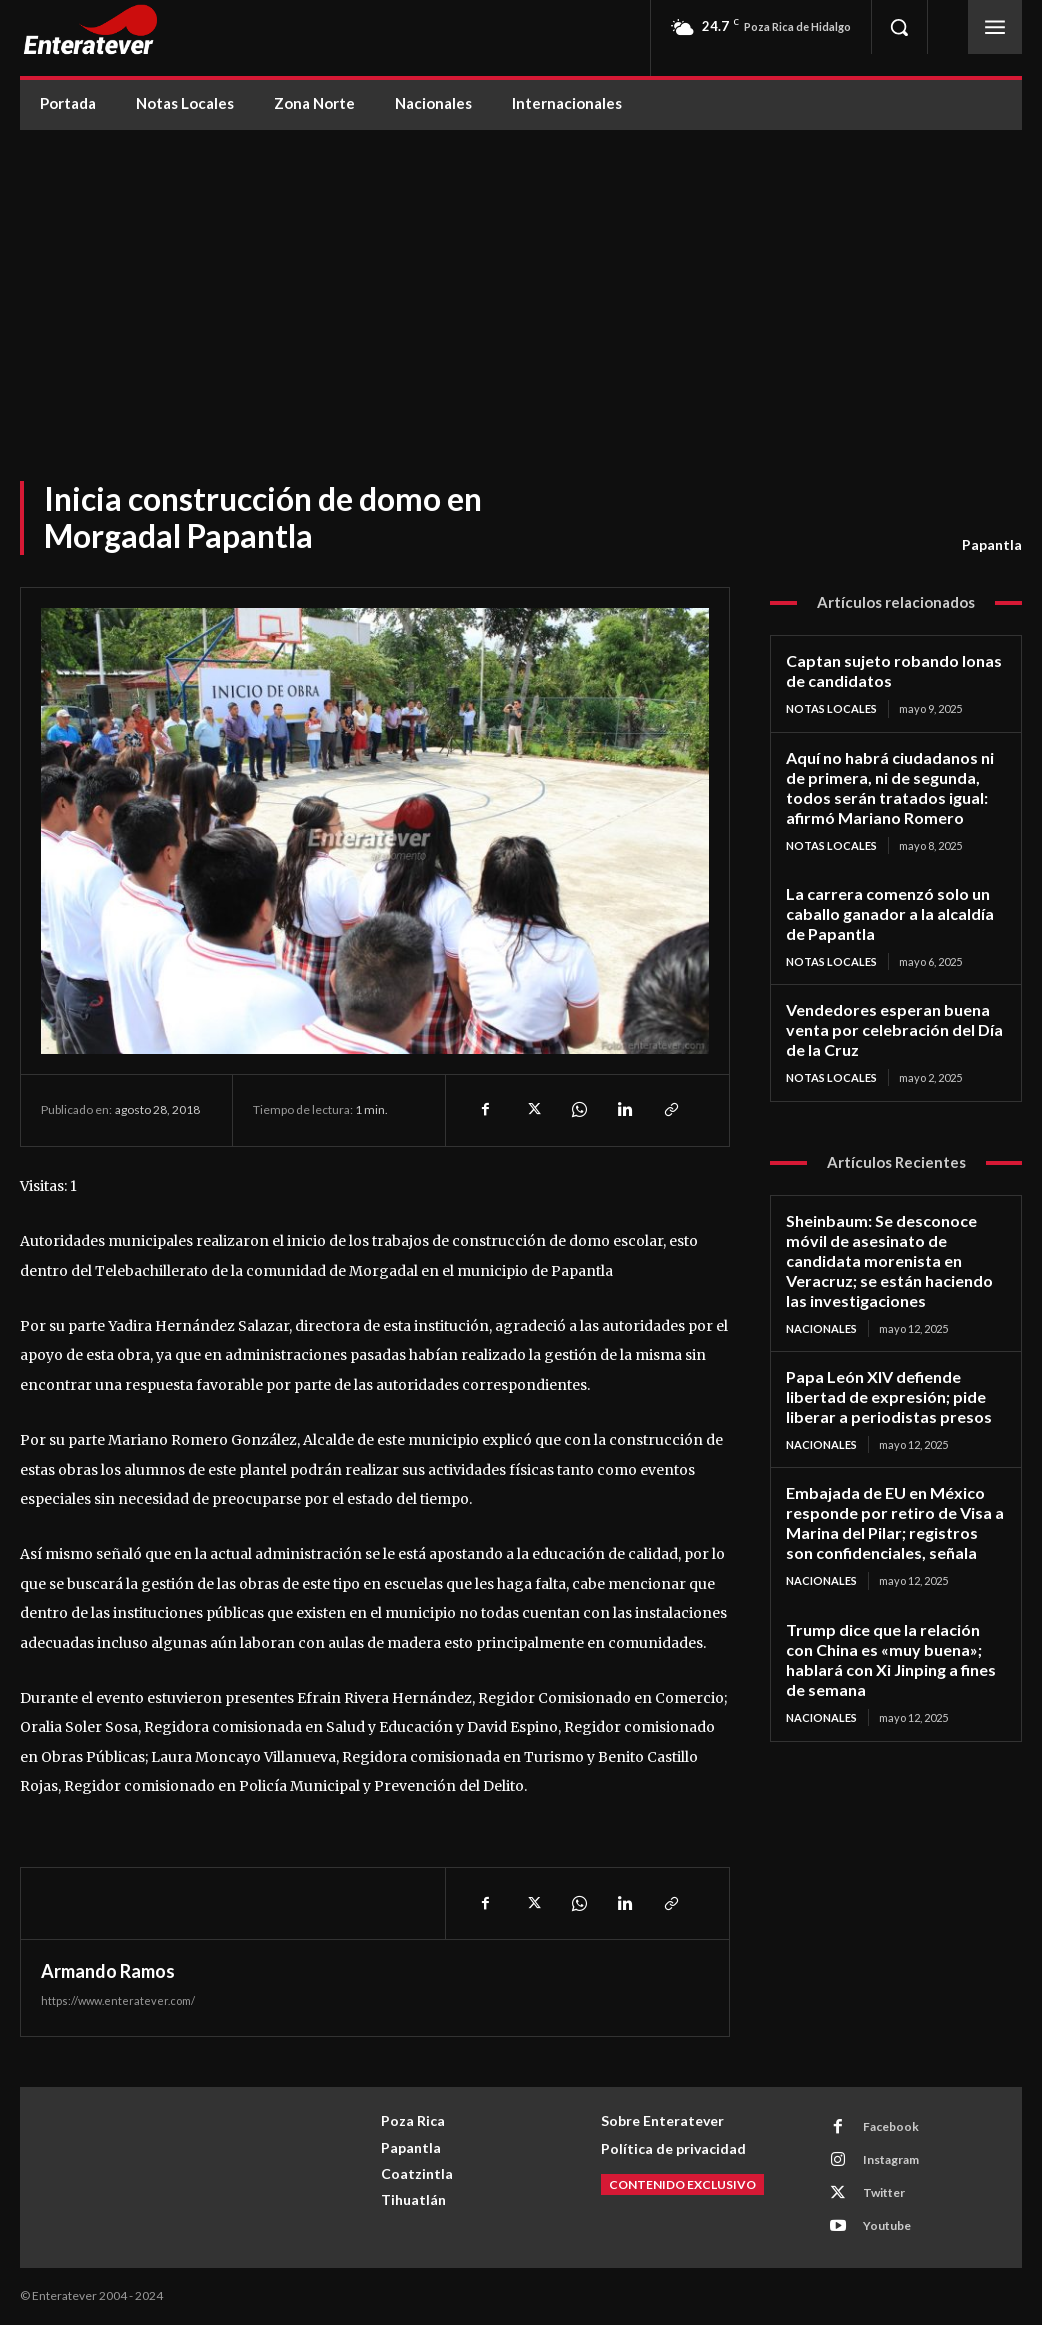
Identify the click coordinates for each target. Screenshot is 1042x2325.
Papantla (992, 545)
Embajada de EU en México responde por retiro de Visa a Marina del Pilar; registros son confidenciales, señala (889, 1495)
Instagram (890, 2159)
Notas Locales (831, 706)
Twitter (883, 2192)
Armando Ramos (108, 1971)
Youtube (886, 2225)
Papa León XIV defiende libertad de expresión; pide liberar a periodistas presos (880, 1374)
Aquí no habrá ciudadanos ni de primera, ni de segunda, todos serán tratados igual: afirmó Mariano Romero (894, 782)
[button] (899, 27)
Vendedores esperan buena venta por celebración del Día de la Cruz (888, 1017)
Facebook (890, 2126)
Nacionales (821, 1307)
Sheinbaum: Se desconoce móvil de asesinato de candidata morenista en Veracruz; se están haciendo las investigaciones (885, 1242)
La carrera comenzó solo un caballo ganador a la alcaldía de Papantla (893, 904)
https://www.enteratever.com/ (118, 2000)
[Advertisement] (521, 280)
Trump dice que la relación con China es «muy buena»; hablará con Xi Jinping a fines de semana (892, 1627)
